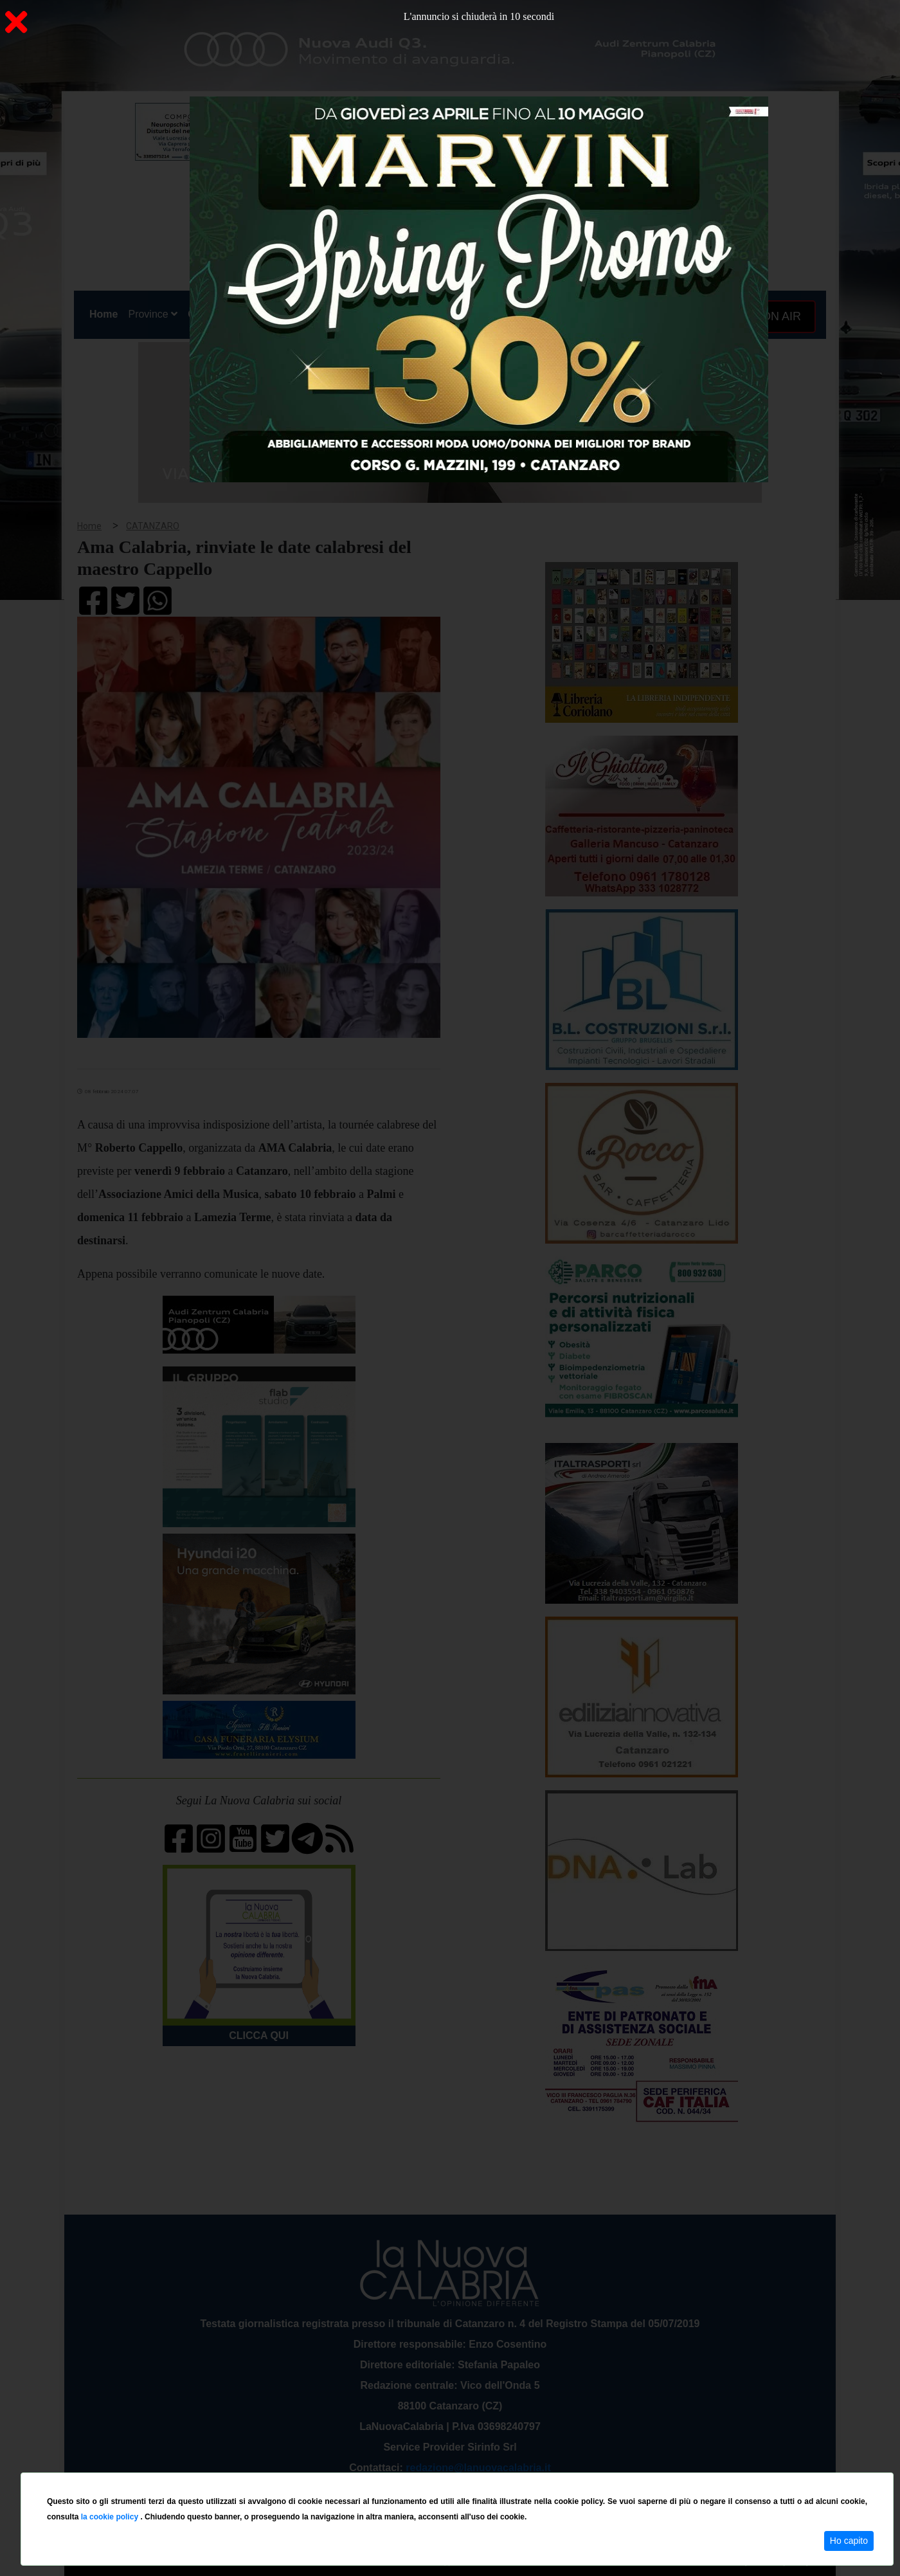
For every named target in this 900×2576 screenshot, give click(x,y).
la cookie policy (111, 2516)
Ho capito (849, 2540)
